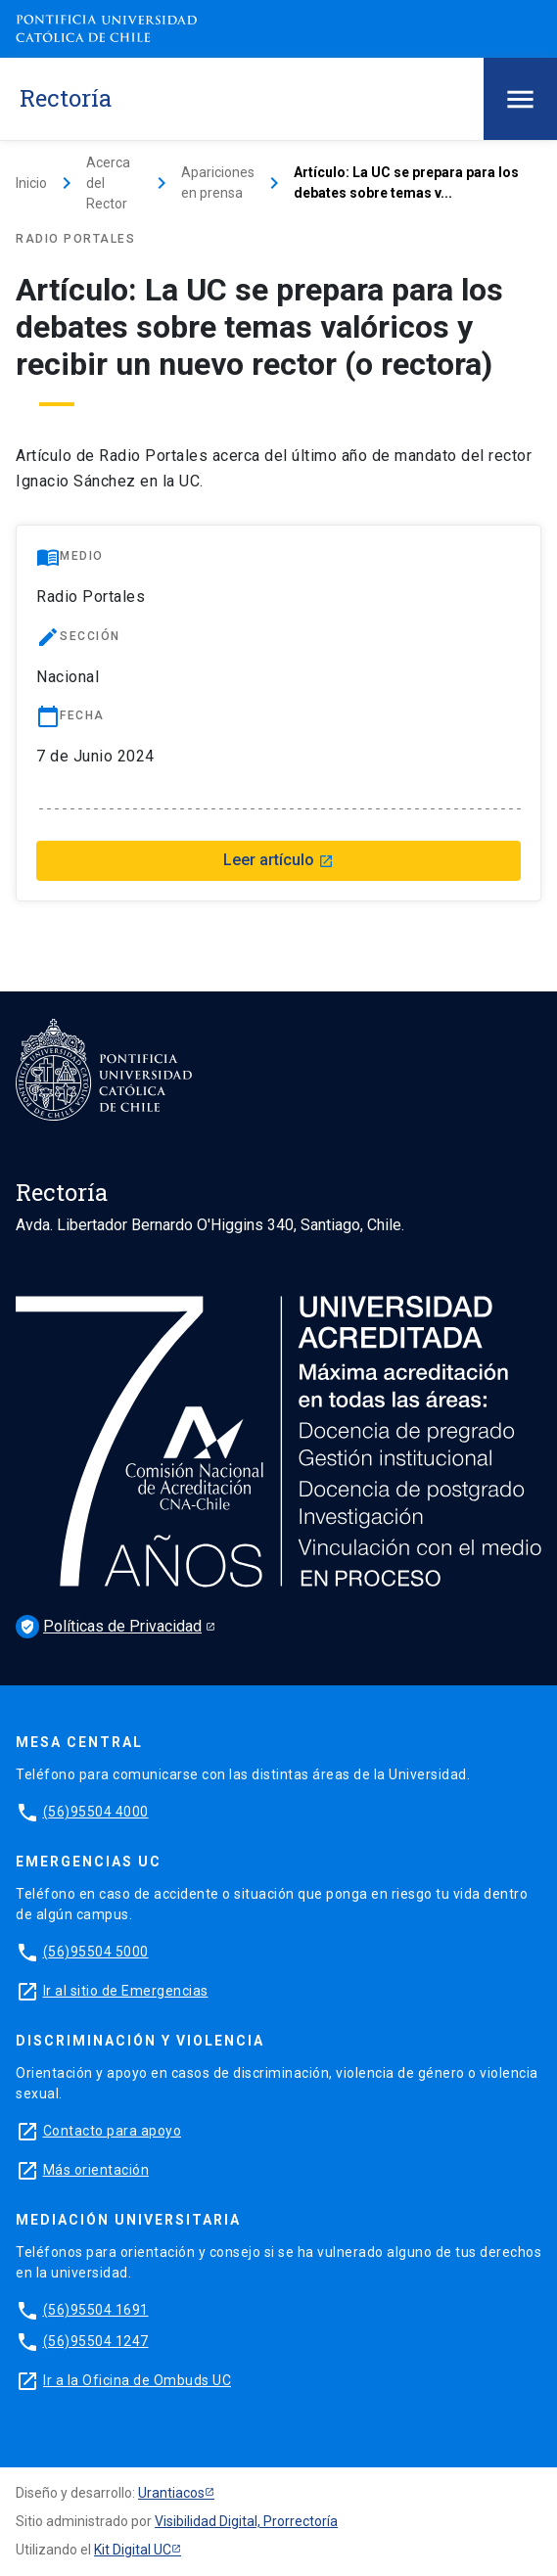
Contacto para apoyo (112, 2131)
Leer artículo (278, 860)
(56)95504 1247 (96, 2341)
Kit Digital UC (132, 2549)
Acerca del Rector (108, 183)
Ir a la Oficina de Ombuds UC (137, 2380)
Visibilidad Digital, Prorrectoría (246, 2521)
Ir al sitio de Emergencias (126, 1991)
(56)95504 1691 (96, 2310)
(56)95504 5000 (96, 1951)
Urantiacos (171, 2493)
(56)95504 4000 (96, 1811)
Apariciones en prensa (218, 182)
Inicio (31, 183)
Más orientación (96, 2170)
